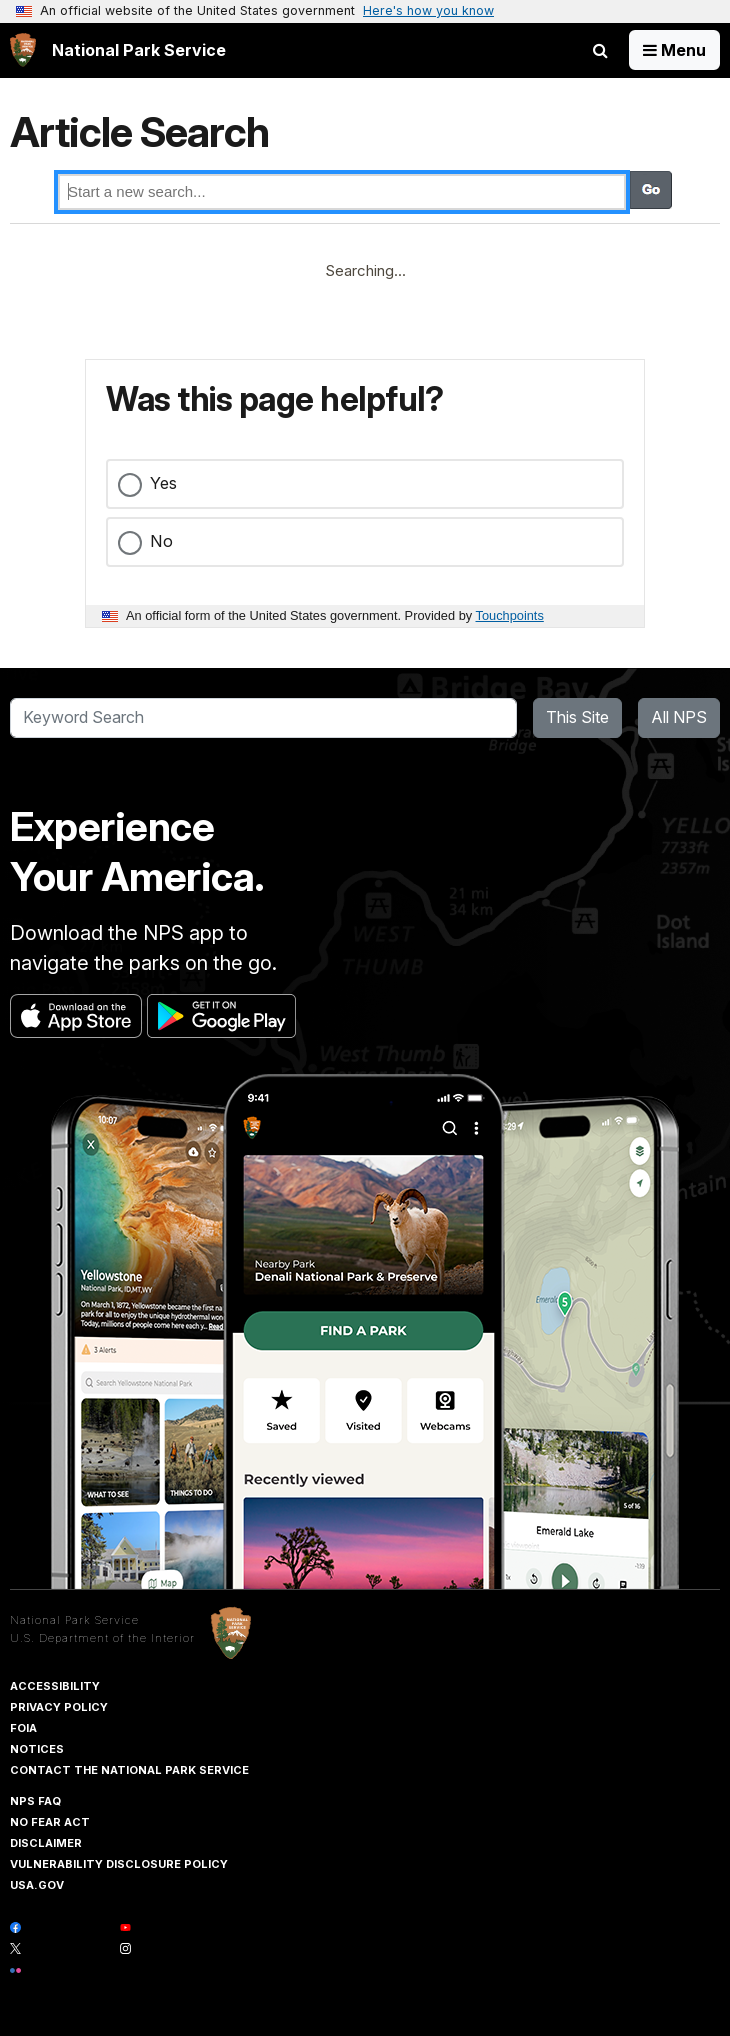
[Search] (263, 718)
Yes (163, 483)
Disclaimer (46, 1843)
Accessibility (55, 1686)
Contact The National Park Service (129, 1770)
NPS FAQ (35, 1801)
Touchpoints (510, 615)
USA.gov (37, 1885)
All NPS (679, 717)
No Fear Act (50, 1822)
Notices (37, 1749)
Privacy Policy (59, 1707)
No (161, 541)
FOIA (23, 1728)
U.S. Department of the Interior (102, 1638)
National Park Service (74, 1620)
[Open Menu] (674, 50)
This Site (577, 717)
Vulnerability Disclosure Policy (119, 1864)
